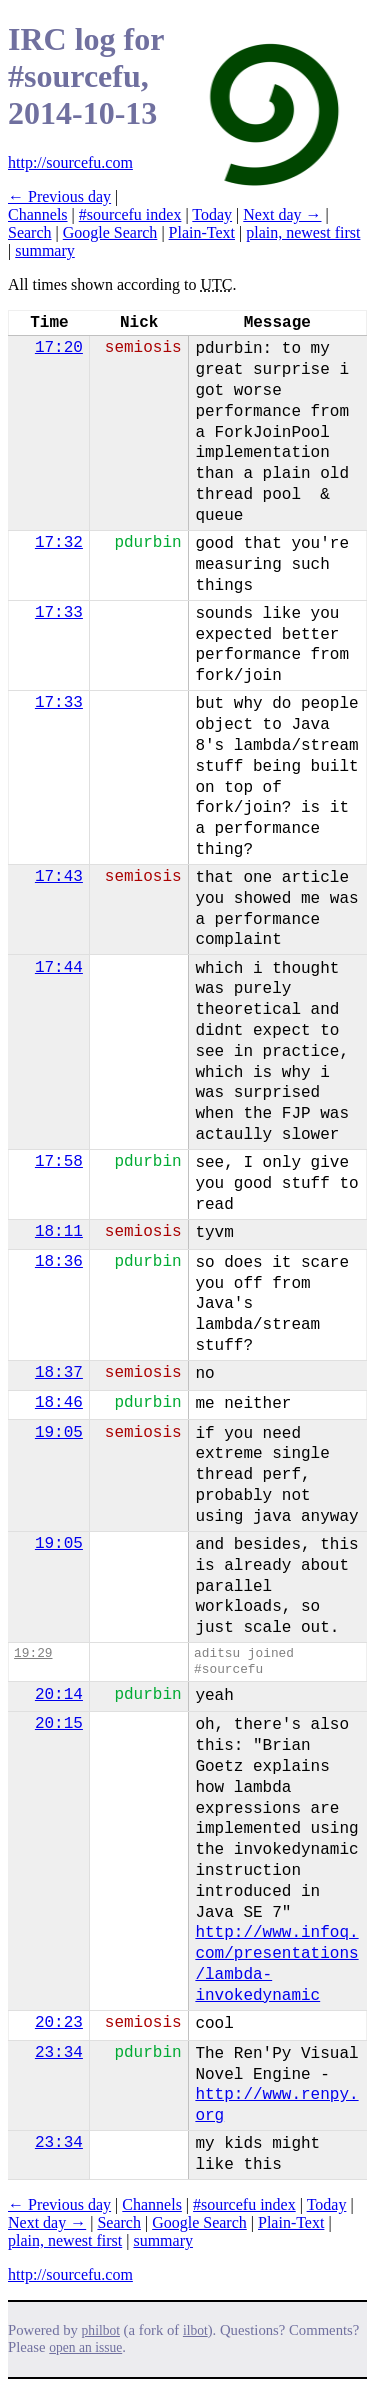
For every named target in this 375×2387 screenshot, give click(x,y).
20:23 (59, 2023)
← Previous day (59, 196)
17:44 (59, 968)
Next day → (282, 214)
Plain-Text (202, 232)
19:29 (33, 1653)
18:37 (59, 1373)
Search (30, 232)
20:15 (59, 1724)
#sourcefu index (130, 214)
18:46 (59, 1403)
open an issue (85, 2347)
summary (45, 250)
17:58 (59, 1162)
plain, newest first (303, 232)
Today (212, 214)
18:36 (59, 1262)
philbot (101, 2330)
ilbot (195, 2330)
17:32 (59, 543)
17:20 (59, 348)
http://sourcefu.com (70, 162)
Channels (38, 214)
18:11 (59, 1232)
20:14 (59, 1695)
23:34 (59, 2053)
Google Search (110, 232)
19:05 (59, 1433)
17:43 (59, 877)
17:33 (59, 613)
